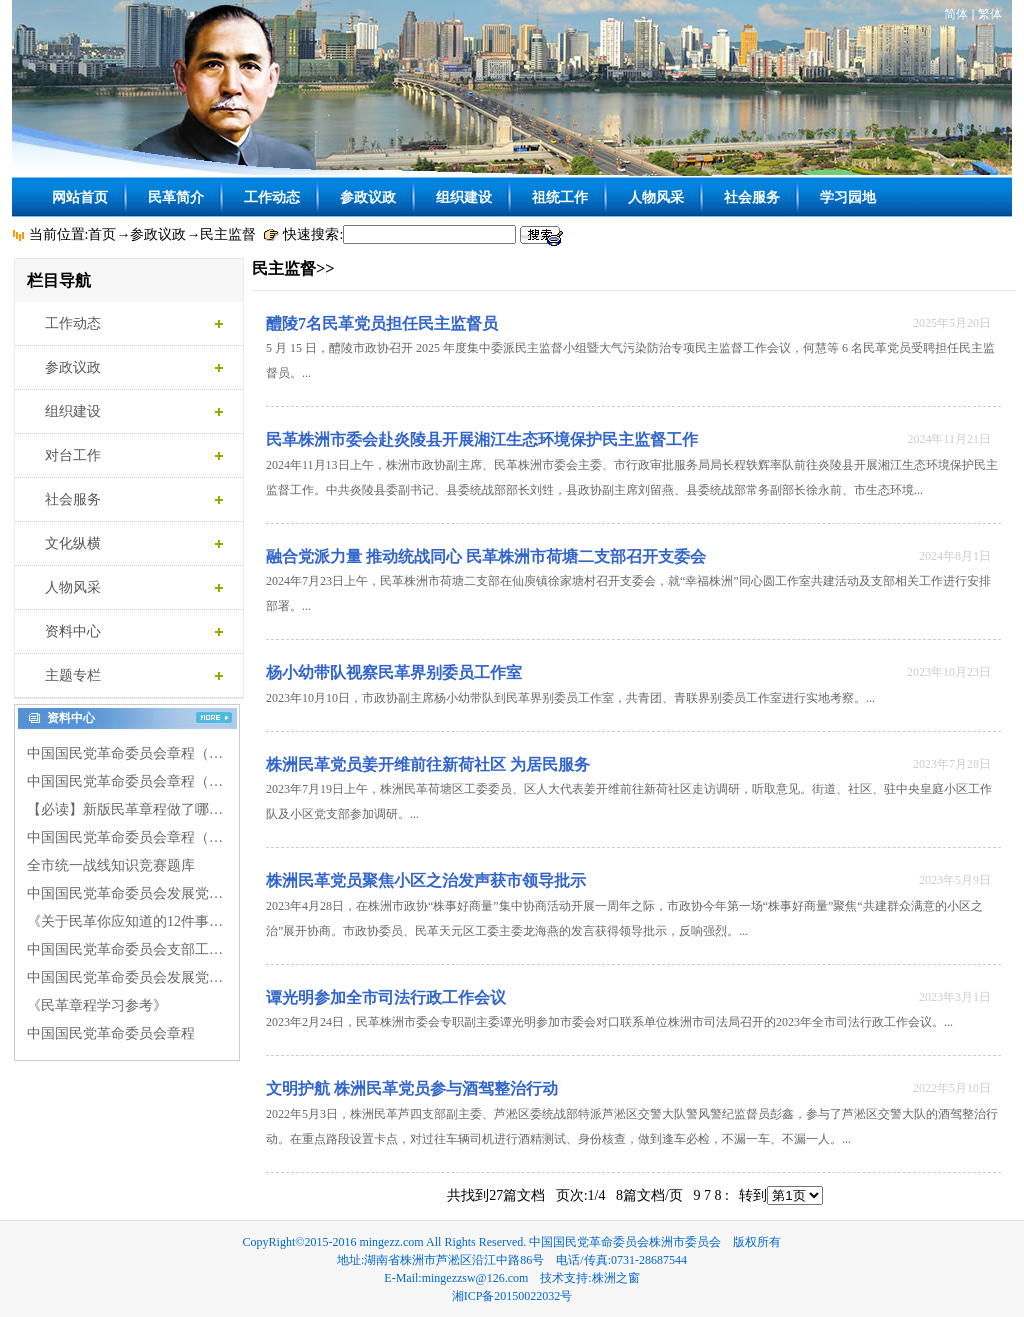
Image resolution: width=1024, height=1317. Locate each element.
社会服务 (752, 197)
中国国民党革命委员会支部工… (125, 949)
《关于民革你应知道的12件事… (125, 921)
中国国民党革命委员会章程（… (125, 753)
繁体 (990, 14)
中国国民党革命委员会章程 (111, 1033)
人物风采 (656, 197)
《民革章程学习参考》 (97, 1005)
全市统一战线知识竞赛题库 (111, 865)
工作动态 (272, 197)
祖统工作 (560, 197)
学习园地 (848, 197)
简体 (956, 14)
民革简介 (176, 197)
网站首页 (80, 197)
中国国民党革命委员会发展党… (125, 893)
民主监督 (228, 234)
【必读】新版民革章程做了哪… (125, 809)
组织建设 (464, 197)
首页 (102, 234)
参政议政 (368, 197)
